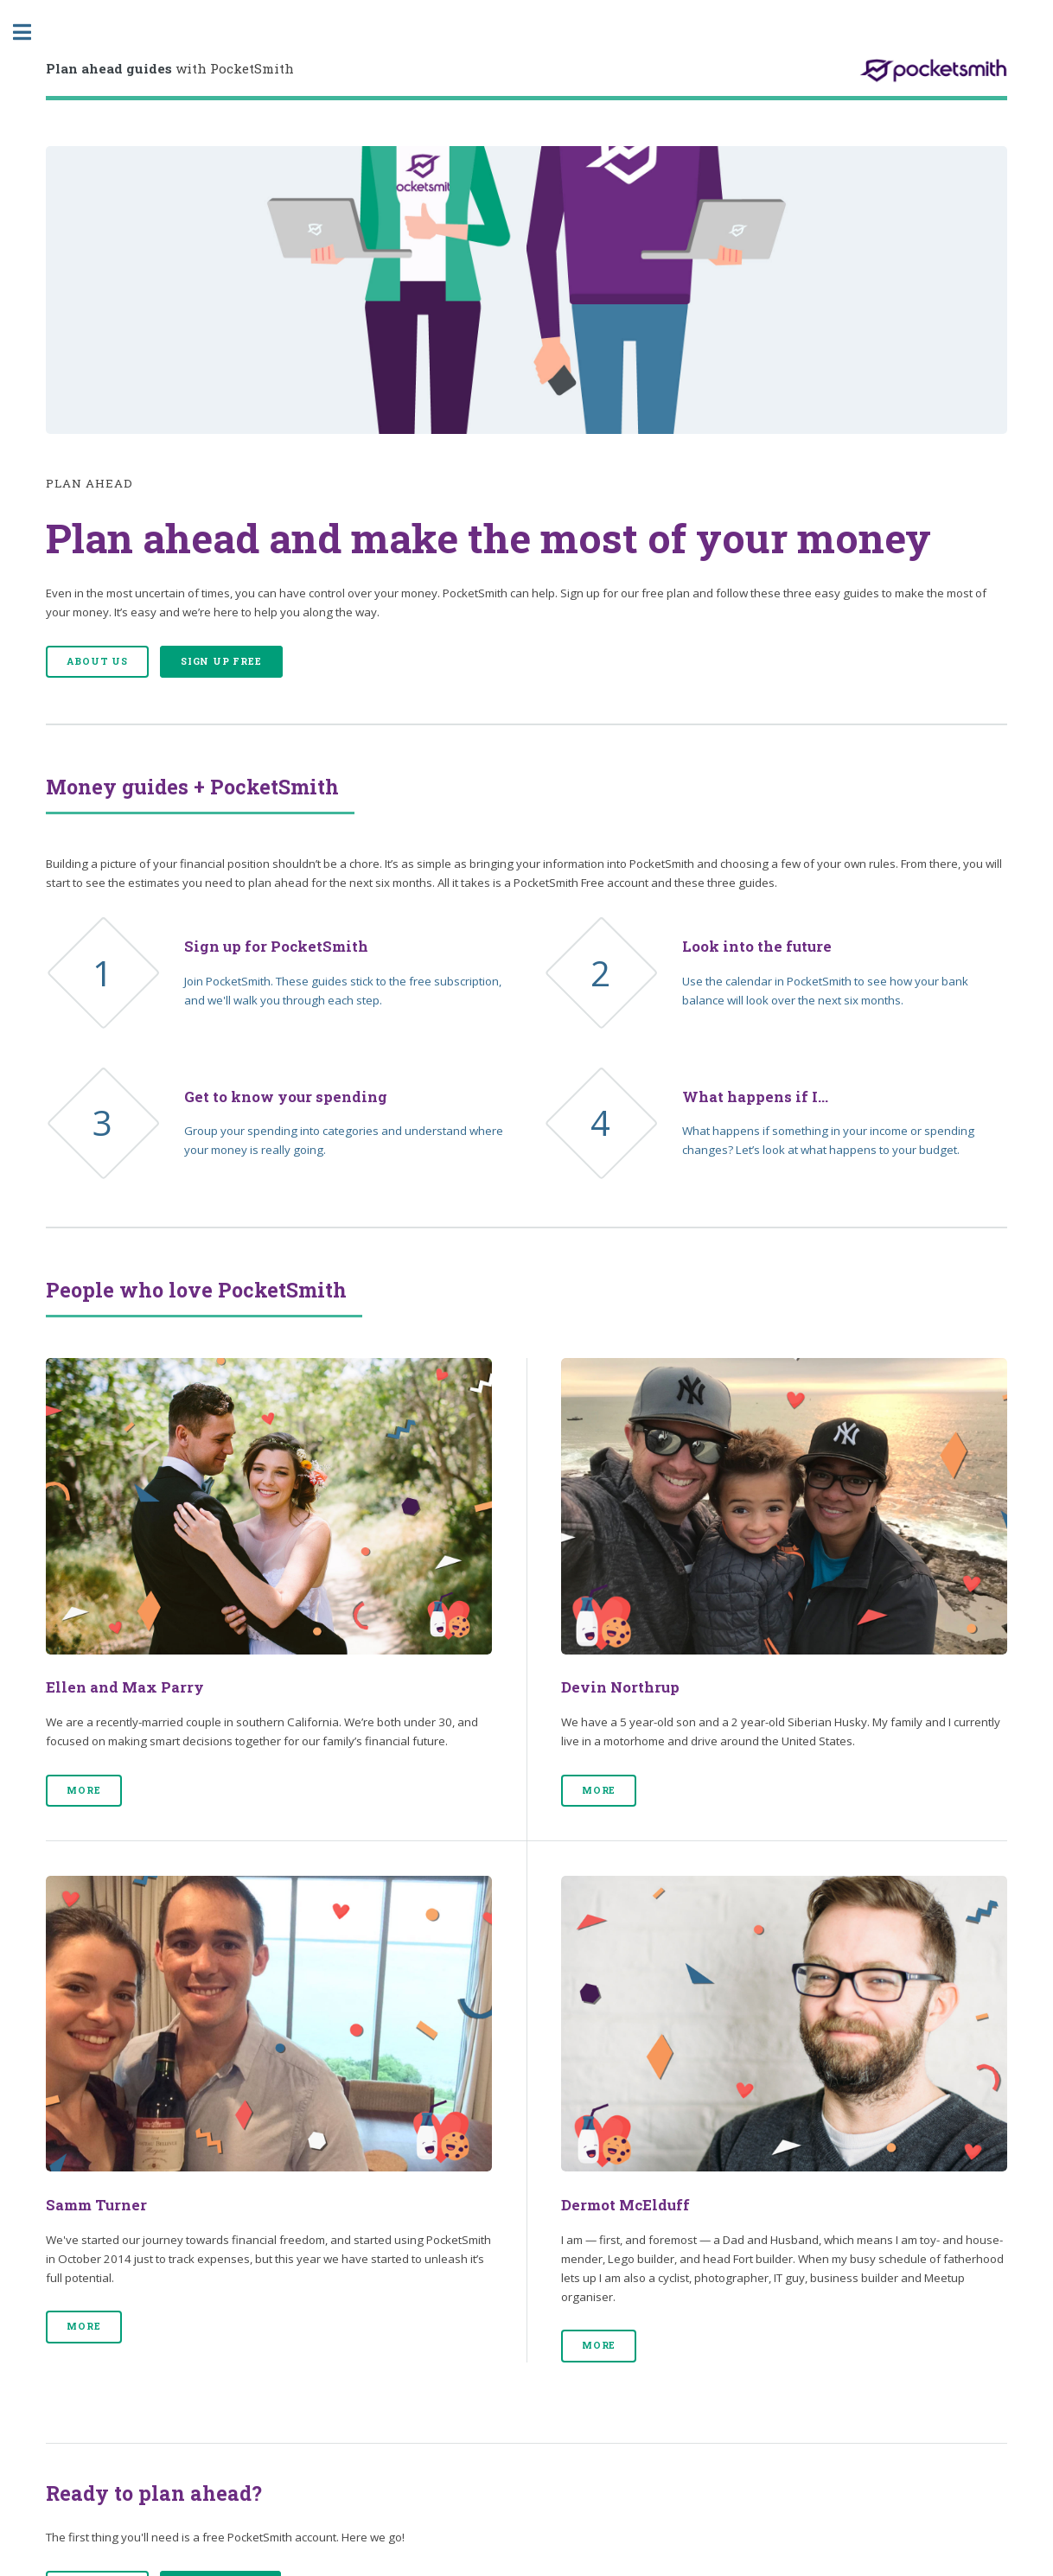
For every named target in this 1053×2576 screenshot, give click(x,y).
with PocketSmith (170, 68)
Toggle (31, 32)
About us (97, 661)
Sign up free (221, 661)
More (83, 1790)
